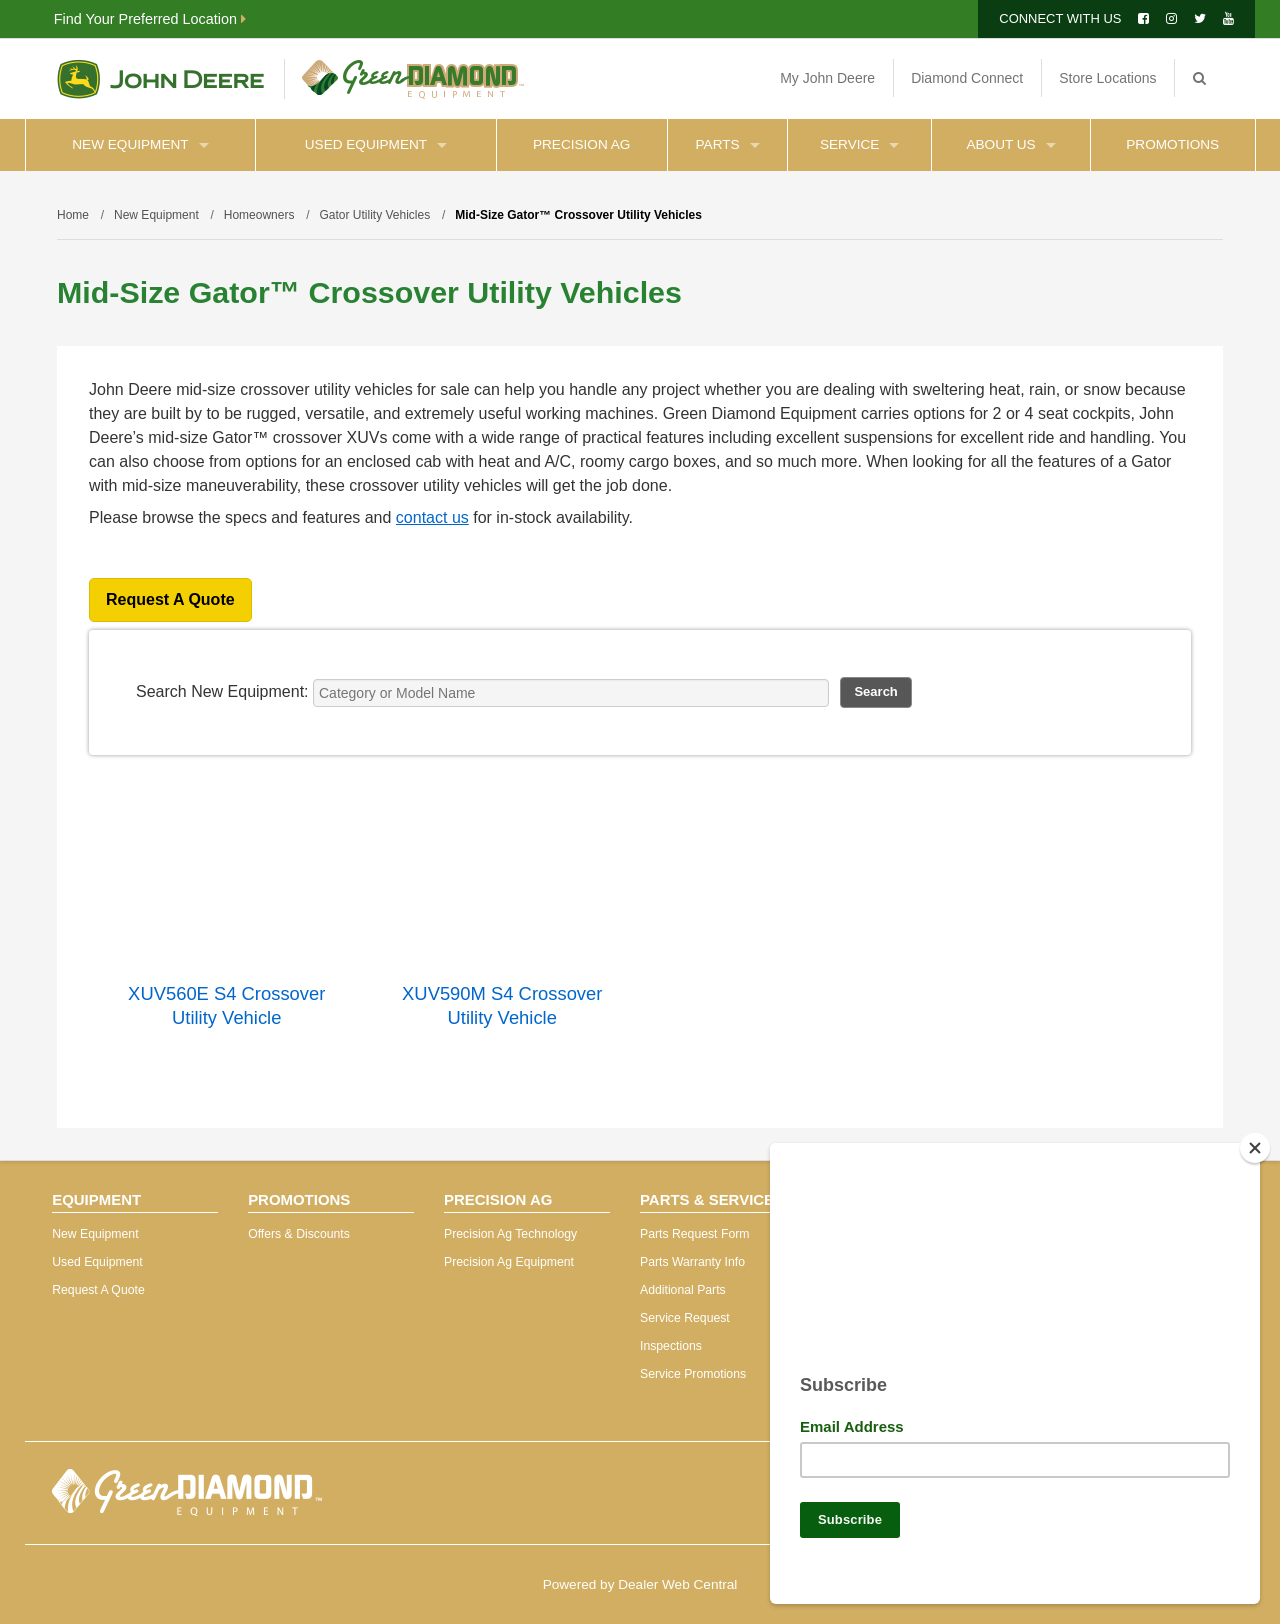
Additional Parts (683, 1290)
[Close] (1255, 1140)
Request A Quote (170, 599)
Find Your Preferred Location (150, 19)
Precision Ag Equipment (509, 1262)
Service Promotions (693, 1374)
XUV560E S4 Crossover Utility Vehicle (226, 1005)
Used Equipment (376, 144)
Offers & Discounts (299, 1234)
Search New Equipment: (222, 691)
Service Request (685, 1318)
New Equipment (140, 144)
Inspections (671, 1346)
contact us (432, 517)
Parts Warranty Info (692, 1262)
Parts (728, 144)
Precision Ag (581, 144)
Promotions (1172, 144)
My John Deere (827, 78)
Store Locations (1107, 78)
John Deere (160, 79)
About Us (1010, 144)
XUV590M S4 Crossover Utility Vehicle (502, 1005)
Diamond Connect (967, 78)
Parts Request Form (694, 1234)
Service (859, 144)
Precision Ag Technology (510, 1234)
